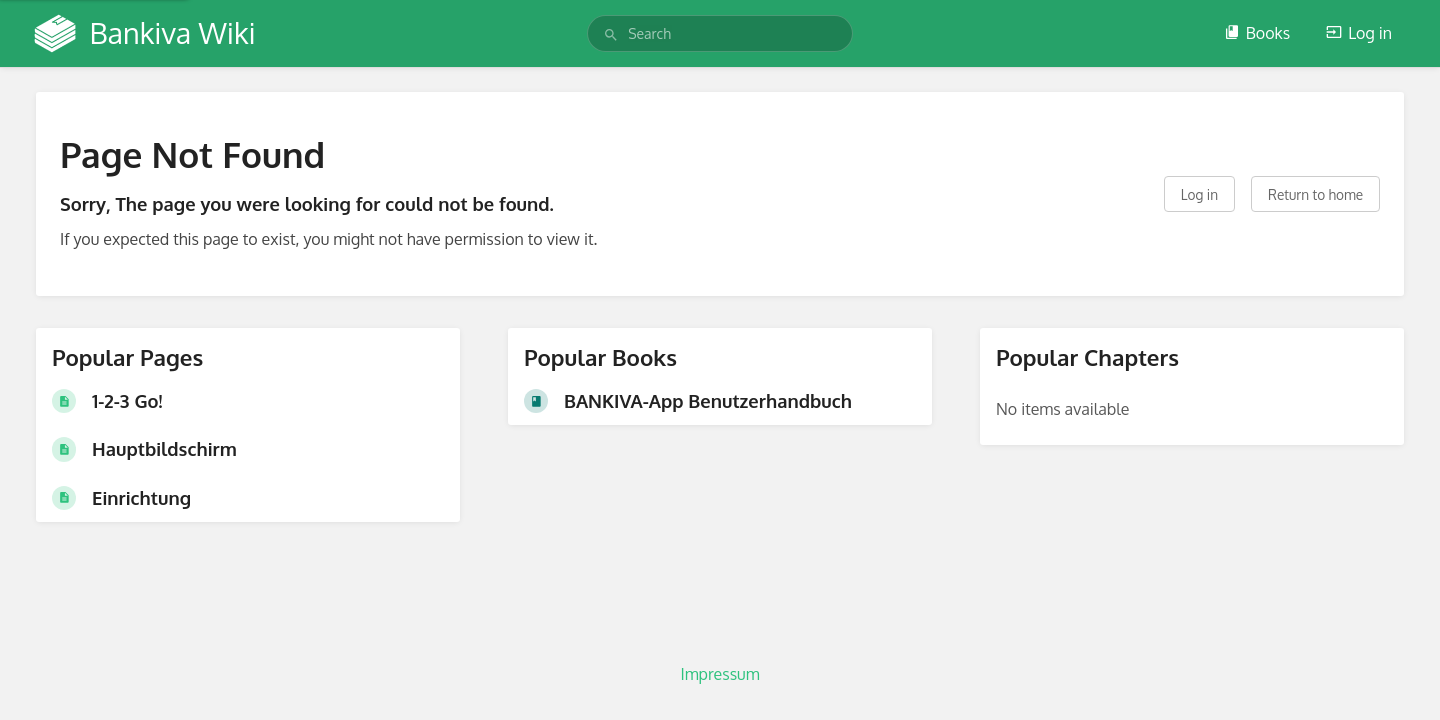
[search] (720, 33)
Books (1257, 33)
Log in (1359, 33)
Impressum (719, 674)
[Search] (611, 35)
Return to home (1315, 194)
